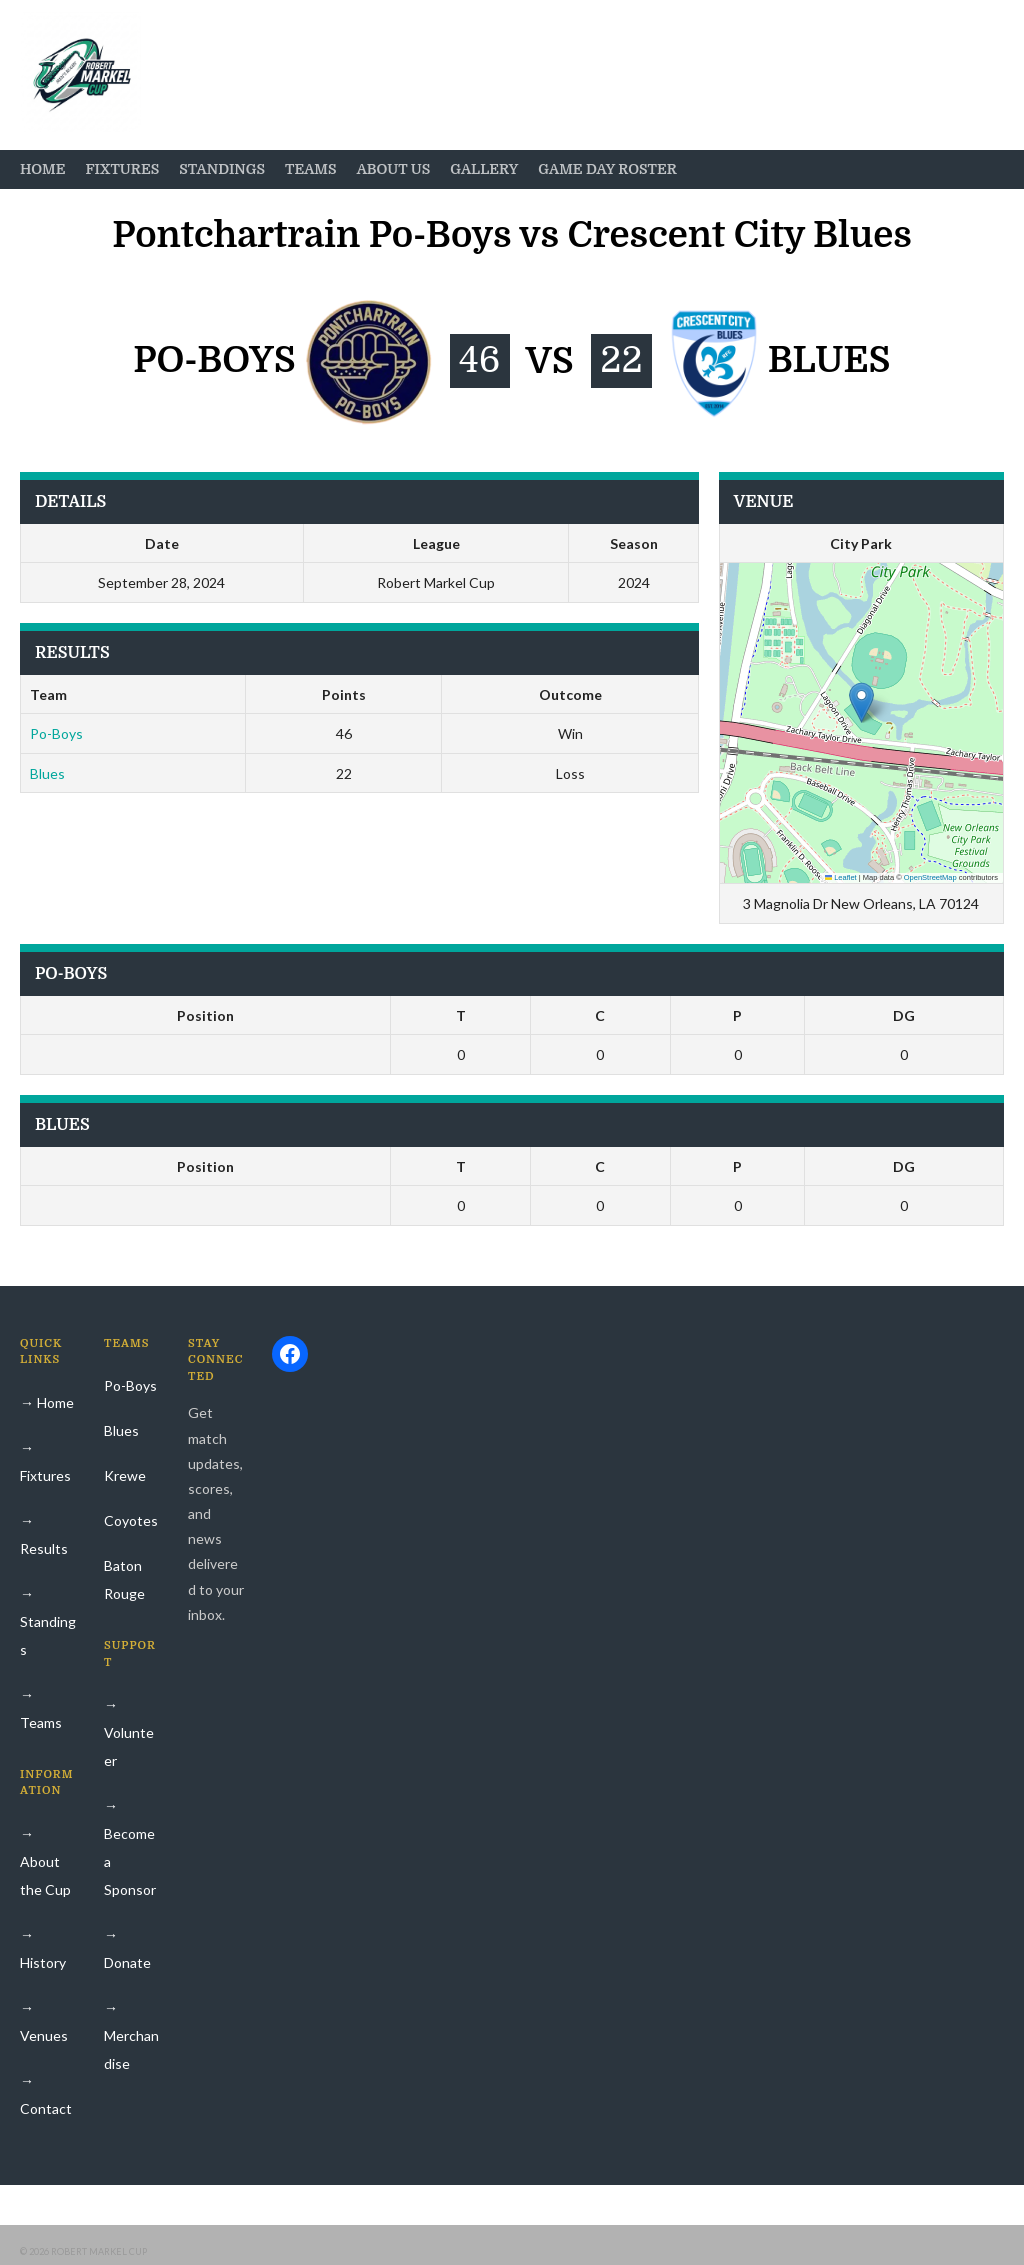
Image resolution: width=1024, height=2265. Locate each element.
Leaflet (841, 877)
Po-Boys (56, 733)
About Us (394, 169)
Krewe (125, 1475)
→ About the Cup (45, 1861)
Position (205, 1015)
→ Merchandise (131, 2035)
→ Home (47, 1402)
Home (42, 169)
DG (904, 1015)
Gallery (484, 169)
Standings (222, 169)
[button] (861, 702)
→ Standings (48, 1621)
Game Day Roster (607, 169)
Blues (47, 773)
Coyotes (131, 1520)
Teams (311, 169)
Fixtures (122, 169)
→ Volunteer (129, 1732)
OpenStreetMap (930, 877)
